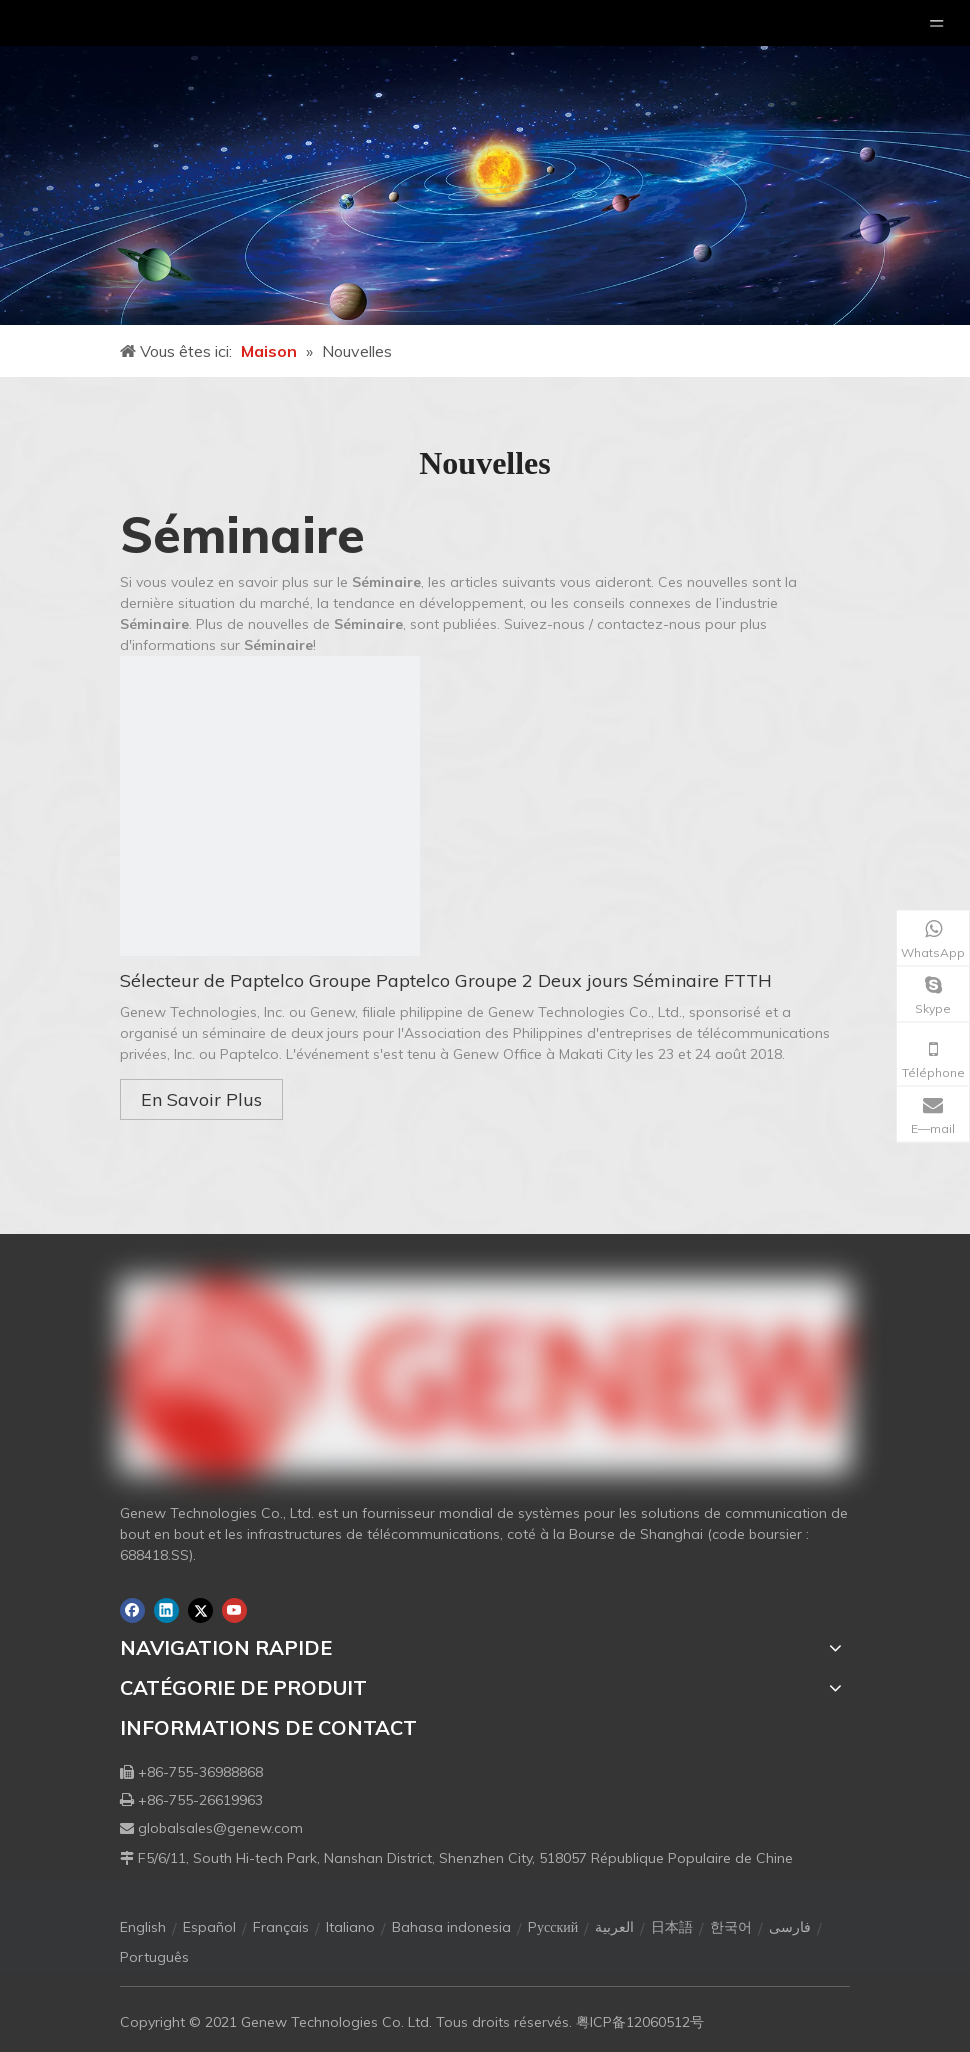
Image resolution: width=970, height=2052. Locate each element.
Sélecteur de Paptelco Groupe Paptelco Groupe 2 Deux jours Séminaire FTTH (446, 980)
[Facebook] (132, 1610)
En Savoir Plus (201, 1099)
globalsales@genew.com (220, 1828)
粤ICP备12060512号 (640, 2022)
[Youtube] (234, 1610)
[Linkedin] (166, 1610)
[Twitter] (200, 1610)
